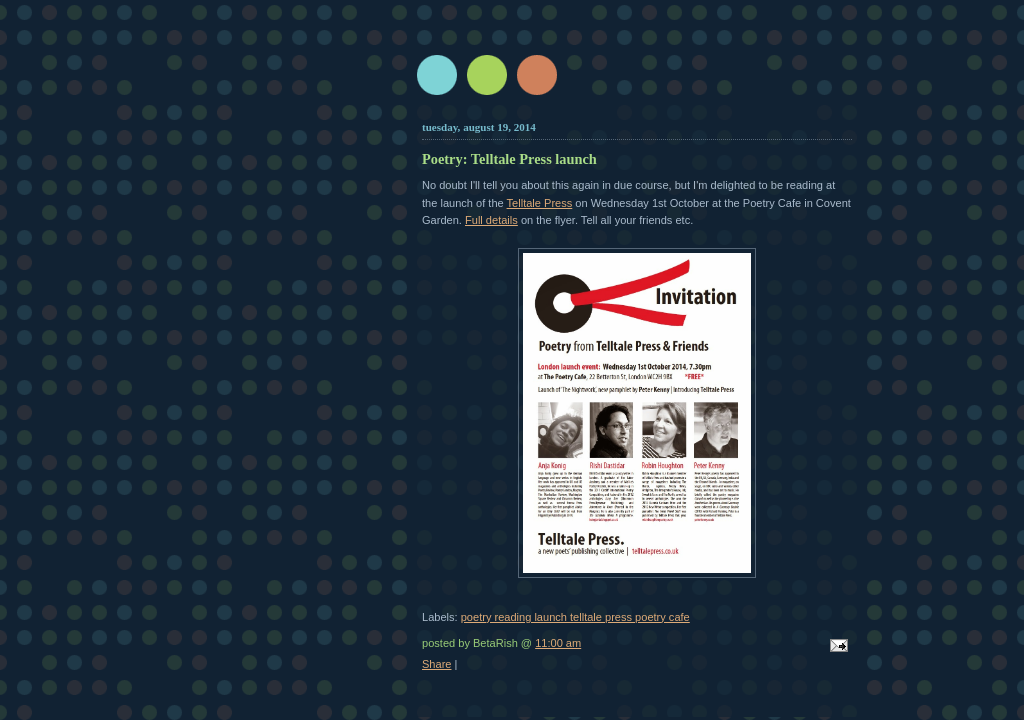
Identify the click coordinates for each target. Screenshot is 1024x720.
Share (436, 664)
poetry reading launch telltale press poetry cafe (575, 617)
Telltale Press (540, 203)
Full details (491, 220)
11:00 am (558, 643)
